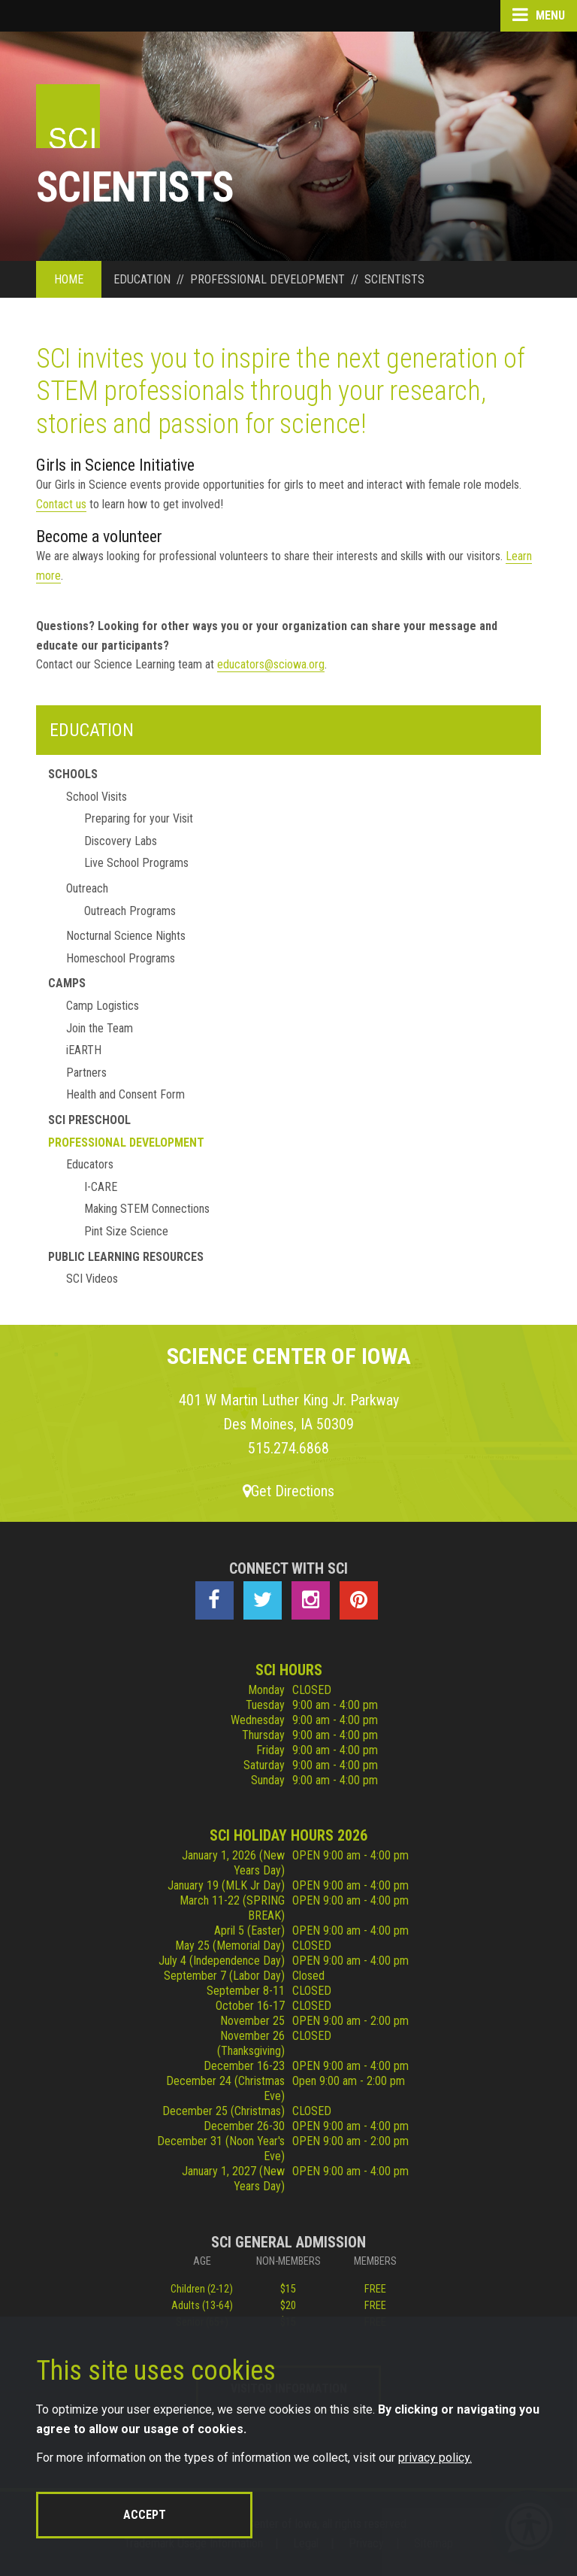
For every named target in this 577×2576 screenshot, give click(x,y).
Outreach (87, 888)
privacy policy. (435, 2457)
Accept (144, 2515)
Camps (67, 983)
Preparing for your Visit (138, 818)
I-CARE (100, 1187)
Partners (86, 1072)
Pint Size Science (126, 1231)
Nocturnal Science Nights (126, 936)
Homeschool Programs (120, 958)
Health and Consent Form (125, 1094)
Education (92, 730)
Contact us (61, 504)
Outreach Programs (130, 911)
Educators (89, 1164)
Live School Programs (136, 863)
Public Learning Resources (126, 1257)
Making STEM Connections (147, 1209)
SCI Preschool (89, 1120)
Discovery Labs (120, 841)
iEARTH (83, 1050)
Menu (538, 15)
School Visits (96, 796)
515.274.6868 (288, 1448)
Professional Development (126, 1142)
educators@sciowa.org (271, 664)
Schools (73, 774)
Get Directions (288, 1491)
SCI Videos (92, 1278)
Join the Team (99, 1028)
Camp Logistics (102, 1006)
